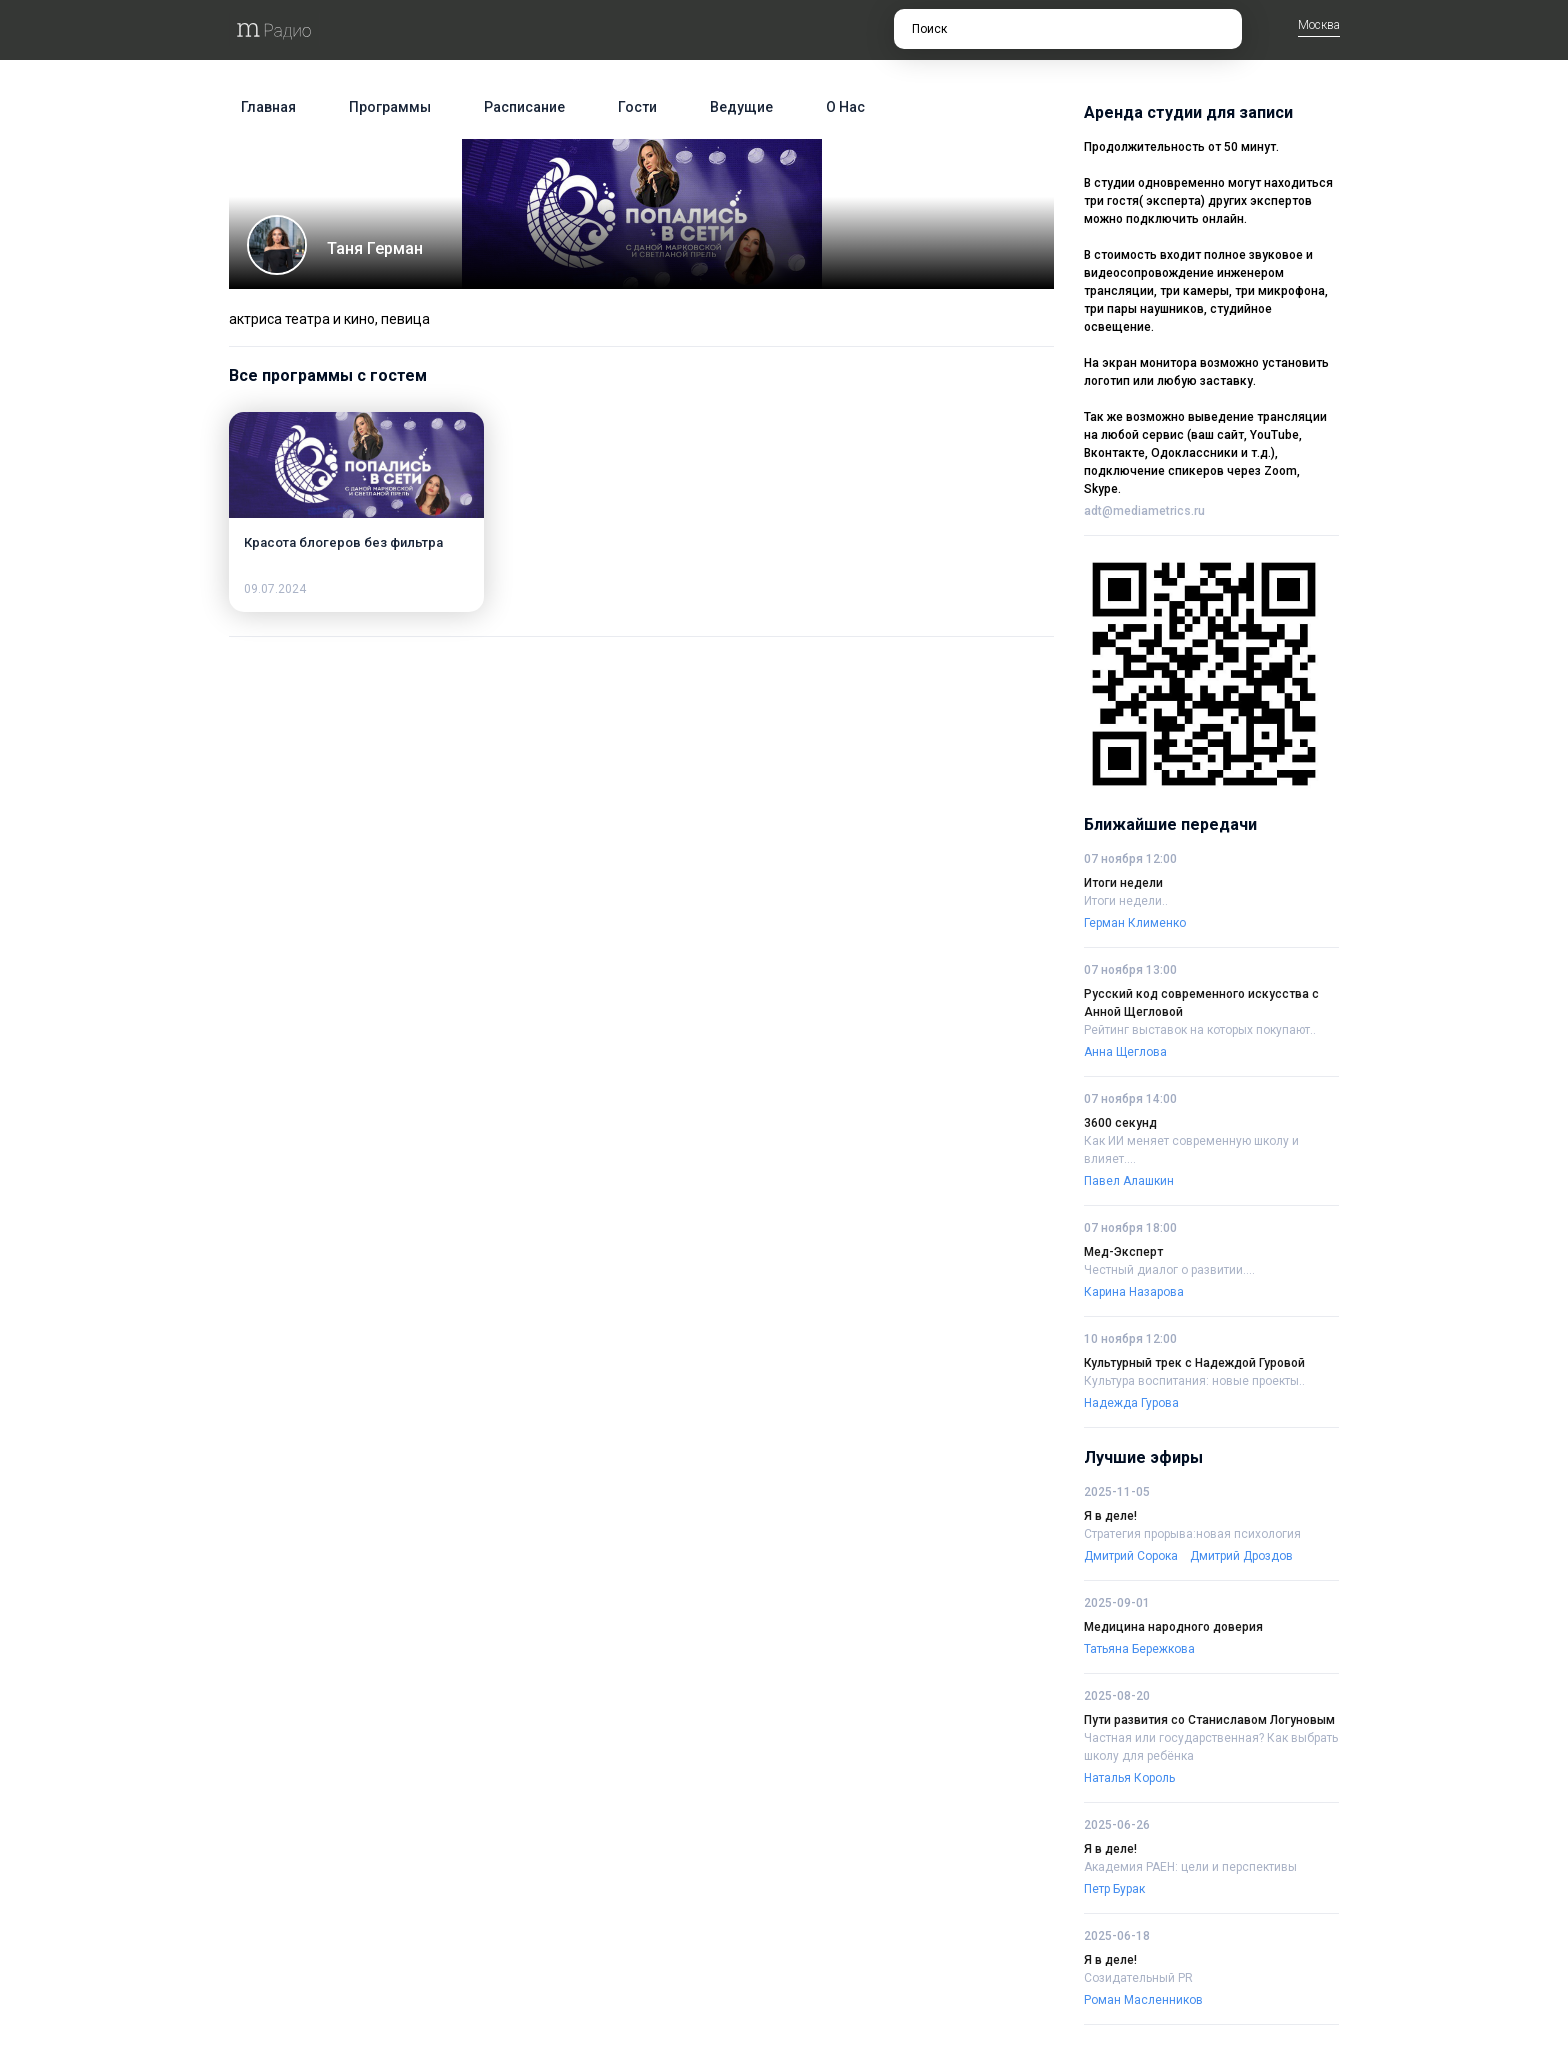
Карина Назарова (1134, 1292)
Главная (268, 107)
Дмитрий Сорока (1131, 1556)
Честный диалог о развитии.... (1169, 1270)
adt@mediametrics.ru (1144, 511)
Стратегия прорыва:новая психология (1192, 1534)
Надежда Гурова (1131, 1403)
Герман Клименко (1135, 923)
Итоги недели (1123, 883)
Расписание (524, 107)
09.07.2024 (275, 589)
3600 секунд (1120, 1123)
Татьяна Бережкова (1139, 1649)
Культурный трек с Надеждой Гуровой (1194, 1363)
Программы (390, 107)
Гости (637, 107)
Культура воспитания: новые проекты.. (1194, 1381)
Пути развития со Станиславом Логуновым (1209, 1720)
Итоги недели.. (1126, 901)
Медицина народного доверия (1173, 1627)
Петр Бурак (1114, 1889)
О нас (845, 107)
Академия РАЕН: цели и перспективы (1190, 1867)
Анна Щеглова (1125, 1052)
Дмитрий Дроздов (1241, 1556)
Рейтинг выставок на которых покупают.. (1200, 1030)
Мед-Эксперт (1123, 1252)
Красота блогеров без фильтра (343, 542)
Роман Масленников (1143, 2000)
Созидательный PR (1138, 1978)
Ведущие (741, 107)
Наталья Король (1129, 1778)
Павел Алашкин (1129, 1181)
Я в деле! (1110, 1516)
